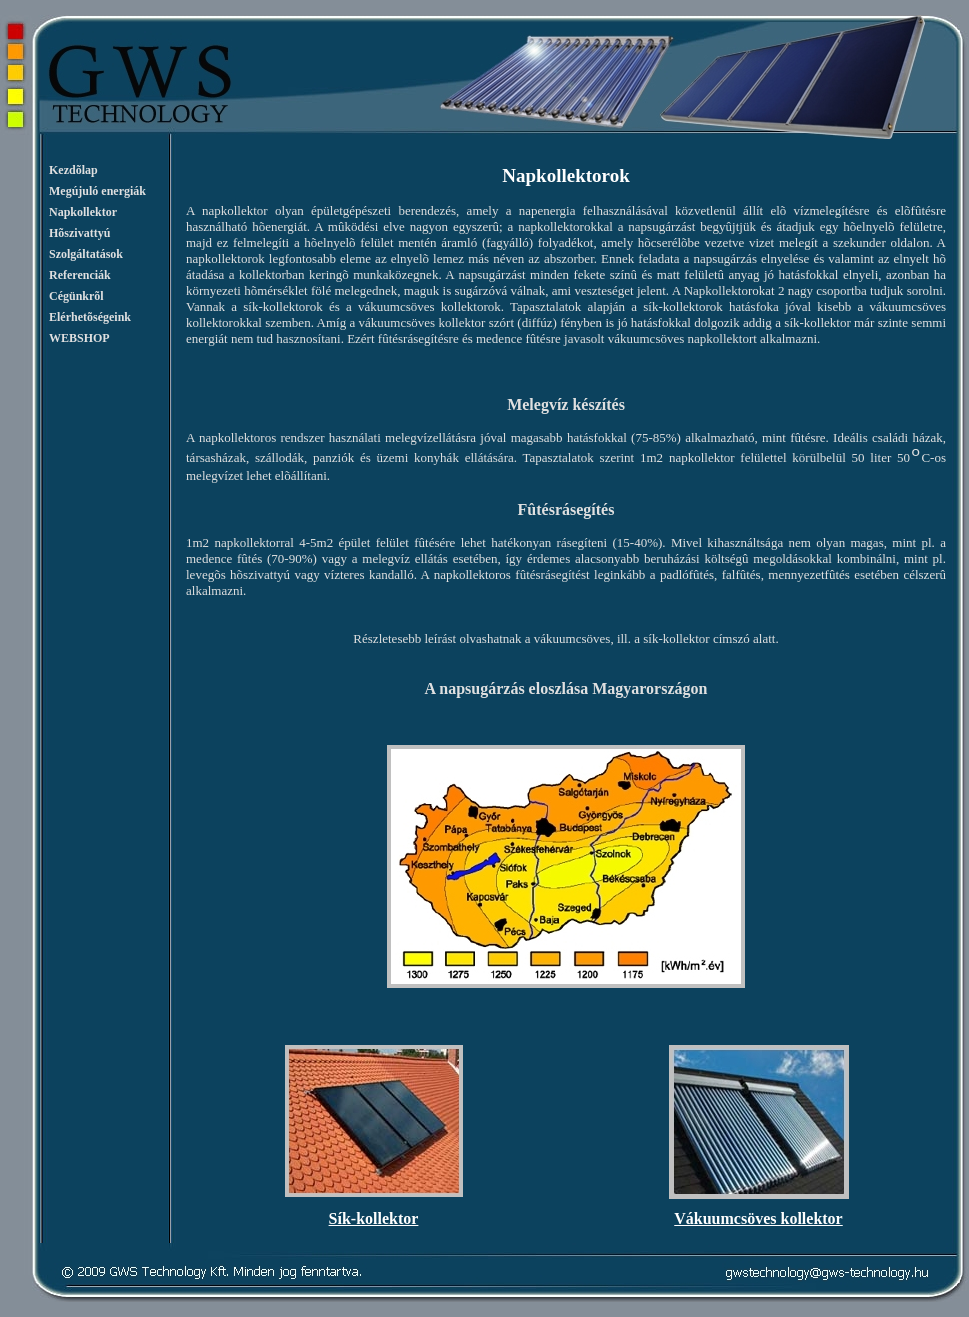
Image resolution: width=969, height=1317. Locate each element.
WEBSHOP (79, 338)
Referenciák (80, 275)
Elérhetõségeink (90, 317)
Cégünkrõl (76, 296)
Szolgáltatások (86, 254)
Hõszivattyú (79, 233)
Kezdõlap (73, 170)
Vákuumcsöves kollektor (758, 1218)
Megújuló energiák (97, 191)
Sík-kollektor (374, 1218)
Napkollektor (83, 212)
